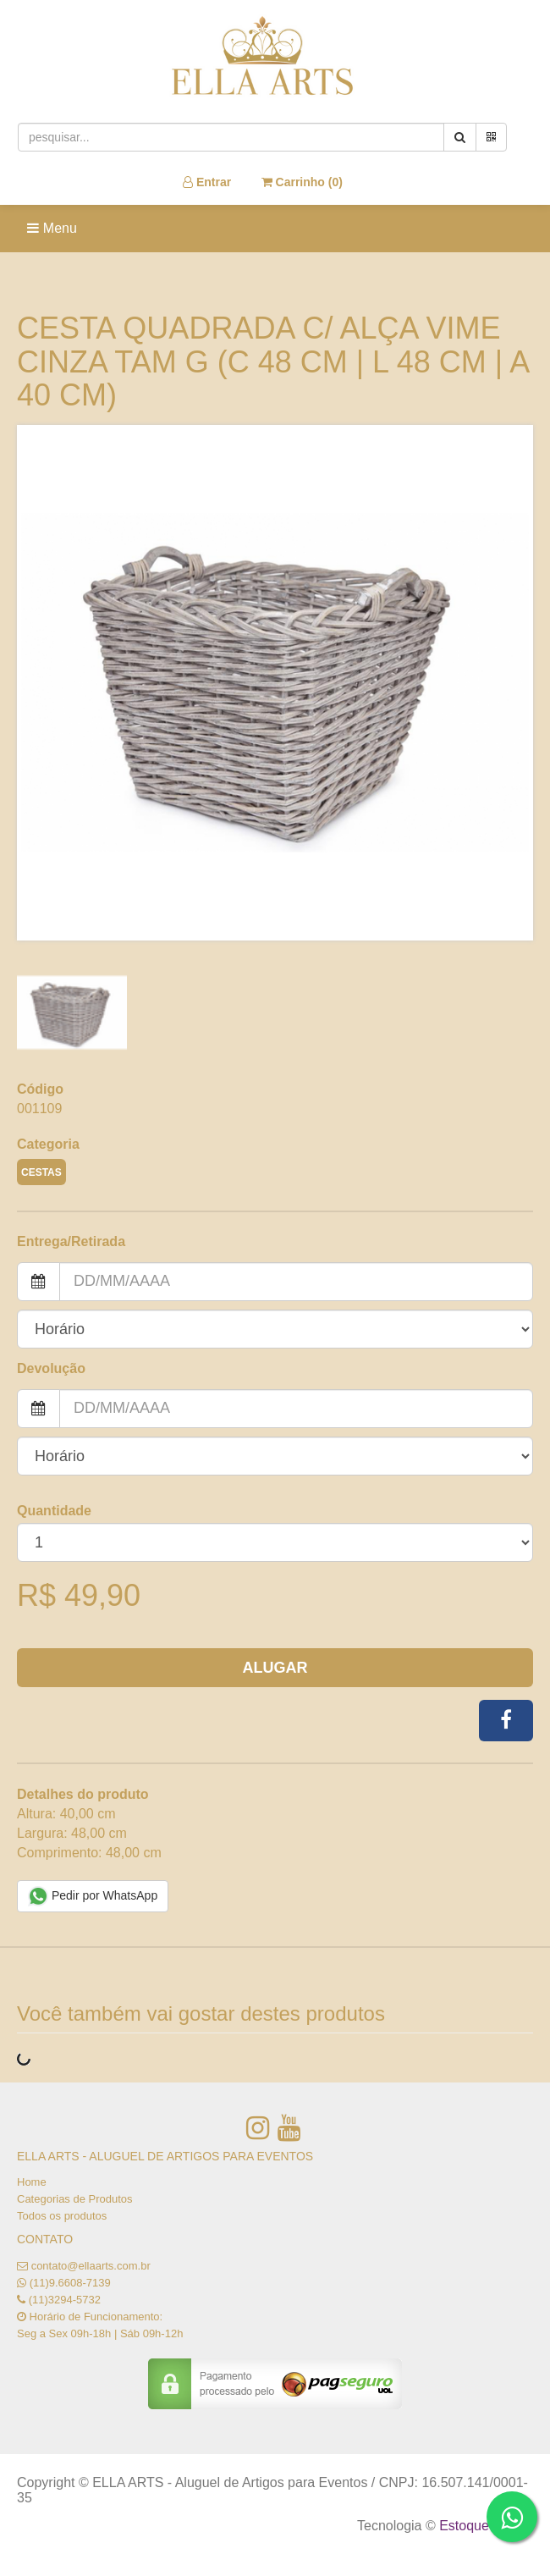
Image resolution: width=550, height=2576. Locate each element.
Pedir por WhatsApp (92, 1896)
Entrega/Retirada (71, 1241)
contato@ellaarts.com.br (91, 2265)
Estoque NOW (482, 2525)
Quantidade (54, 1510)
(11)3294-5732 (65, 2299)
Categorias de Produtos (75, 2199)
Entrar (207, 182)
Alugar (275, 1667)
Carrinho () (302, 182)
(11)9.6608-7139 (70, 2282)
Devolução (51, 1368)
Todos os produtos (62, 2215)
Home (32, 2182)
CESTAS (41, 1172)
